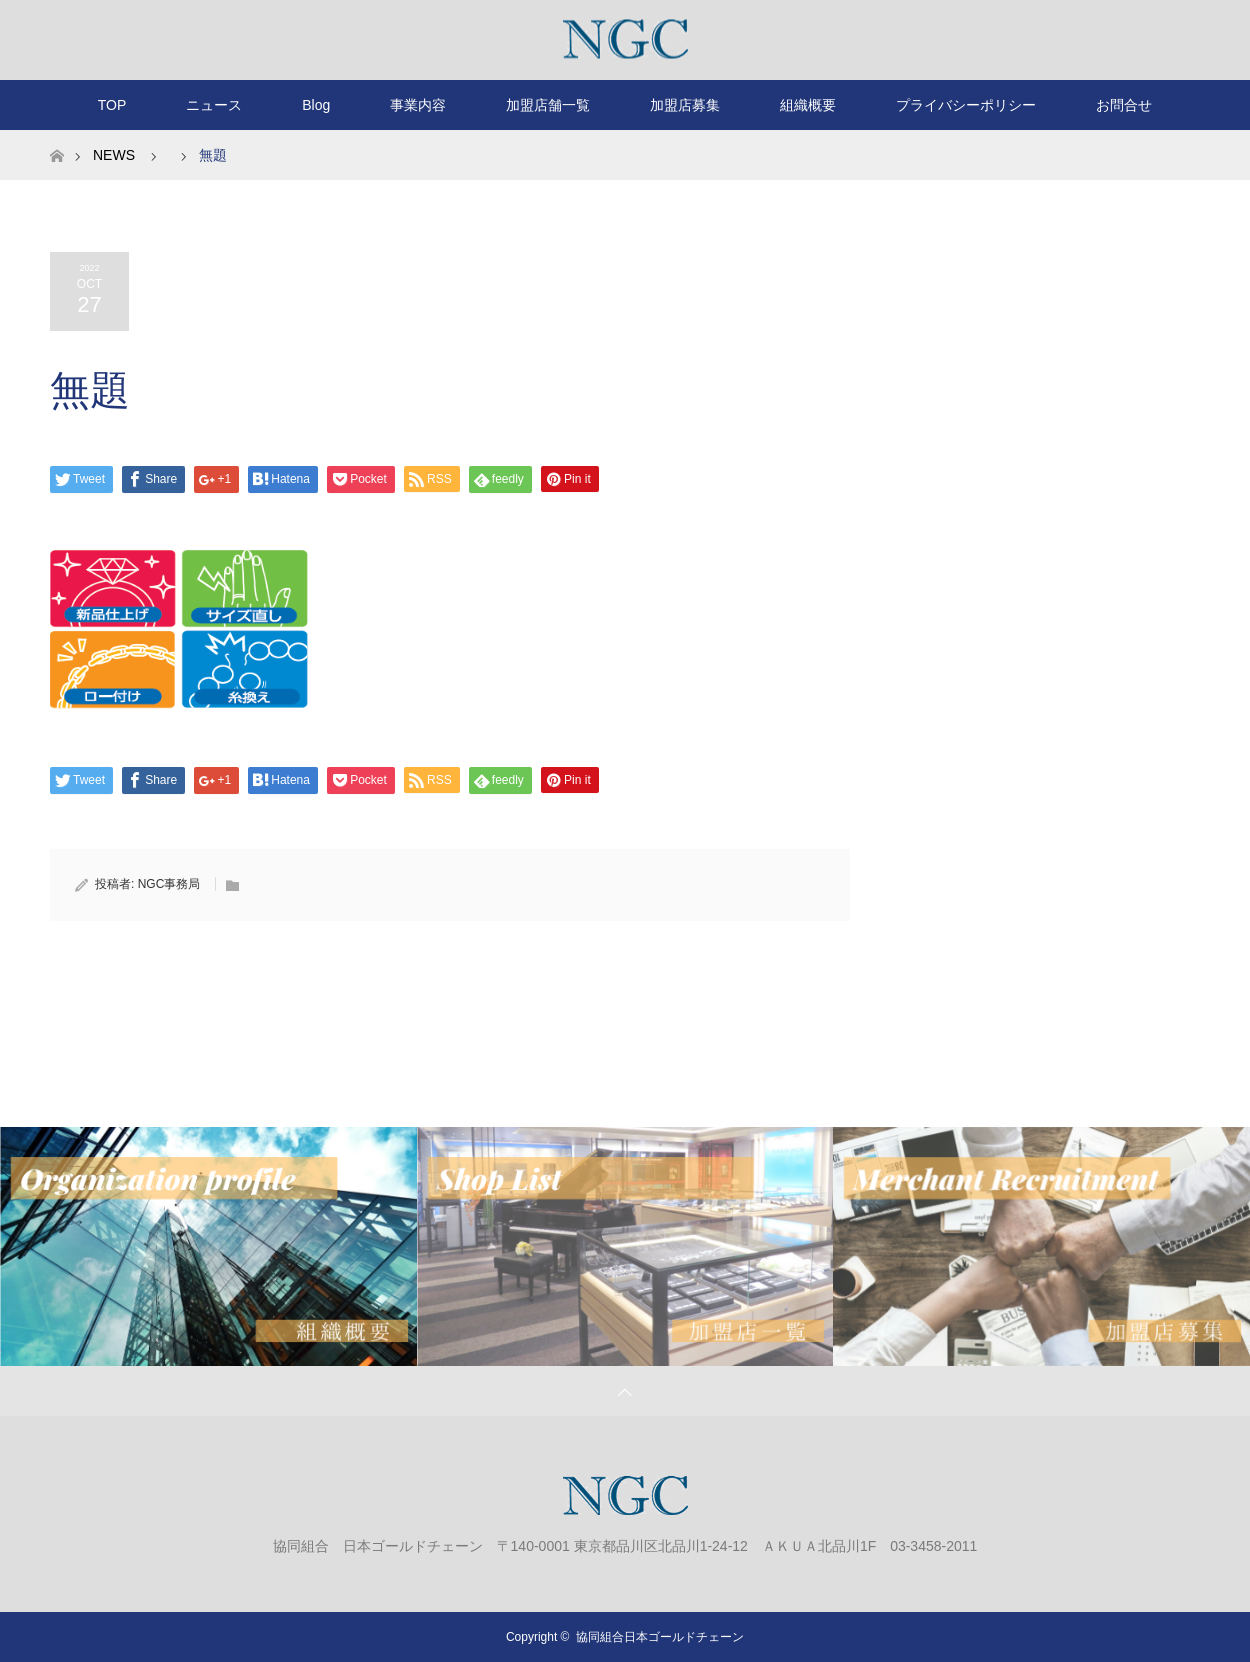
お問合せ (1124, 105)
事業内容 (418, 105)
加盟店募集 (685, 105)
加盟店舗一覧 (548, 105)
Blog (316, 105)
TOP (112, 105)
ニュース (214, 105)
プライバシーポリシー (966, 105)
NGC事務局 (169, 884)
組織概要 (808, 105)
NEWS (114, 155)
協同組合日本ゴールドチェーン (660, 1637)
